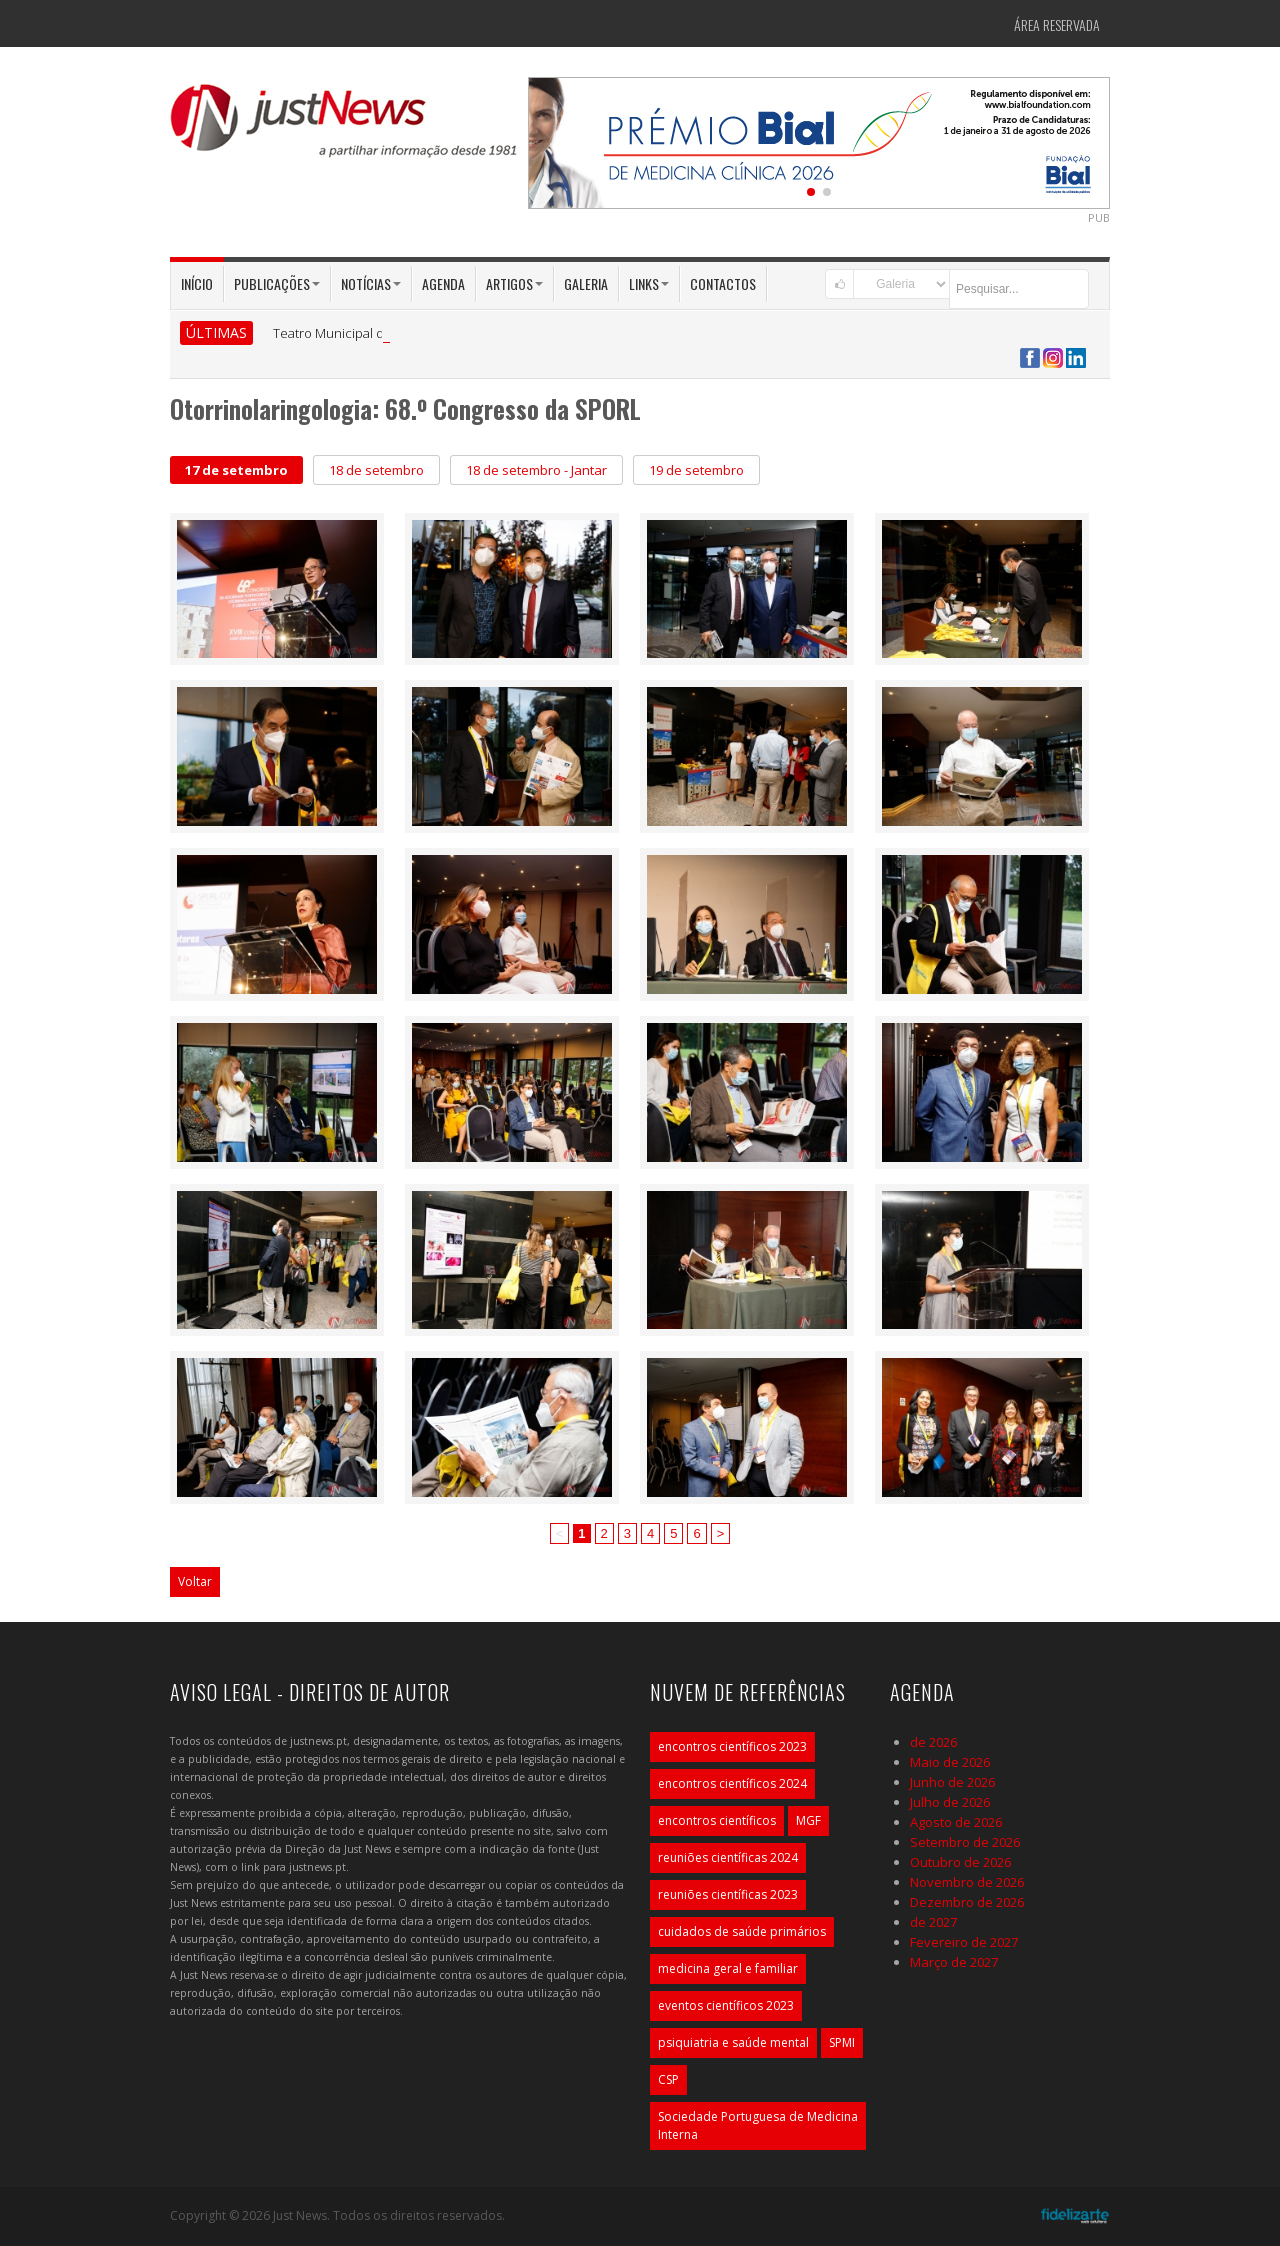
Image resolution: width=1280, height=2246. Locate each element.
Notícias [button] (371, 283)
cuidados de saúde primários (742, 1931)
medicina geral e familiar (728, 1968)
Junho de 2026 (952, 1782)
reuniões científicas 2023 (728, 1894)
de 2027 (933, 1922)
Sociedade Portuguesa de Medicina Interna (758, 2125)
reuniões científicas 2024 (728, 1857)
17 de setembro (236, 470)
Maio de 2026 (950, 1762)
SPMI (842, 2042)
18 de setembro (376, 470)
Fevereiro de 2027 (964, 1942)
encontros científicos (717, 1820)
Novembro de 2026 (967, 1882)
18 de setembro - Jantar (536, 470)
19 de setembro (696, 470)
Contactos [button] (723, 283)
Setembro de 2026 (965, 1842)
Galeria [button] (586, 283)
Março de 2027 (954, 1962)
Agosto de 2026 (956, 1822)
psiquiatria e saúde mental (733, 2042)
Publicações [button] (277, 283)
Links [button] (649, 283)
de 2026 (933, 1742)
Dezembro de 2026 (967, 1902)
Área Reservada (1057, 24)
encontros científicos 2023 (732, 1746)
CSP (668, 2079)
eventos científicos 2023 (726, 2005)
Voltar (195, 1581)
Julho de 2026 (950, 1802)
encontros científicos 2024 (732, 1783)
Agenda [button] (443, 283)
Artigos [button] (514, 283)
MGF (808, 1820)
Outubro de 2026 (960, 1862)
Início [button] (197, 283)
